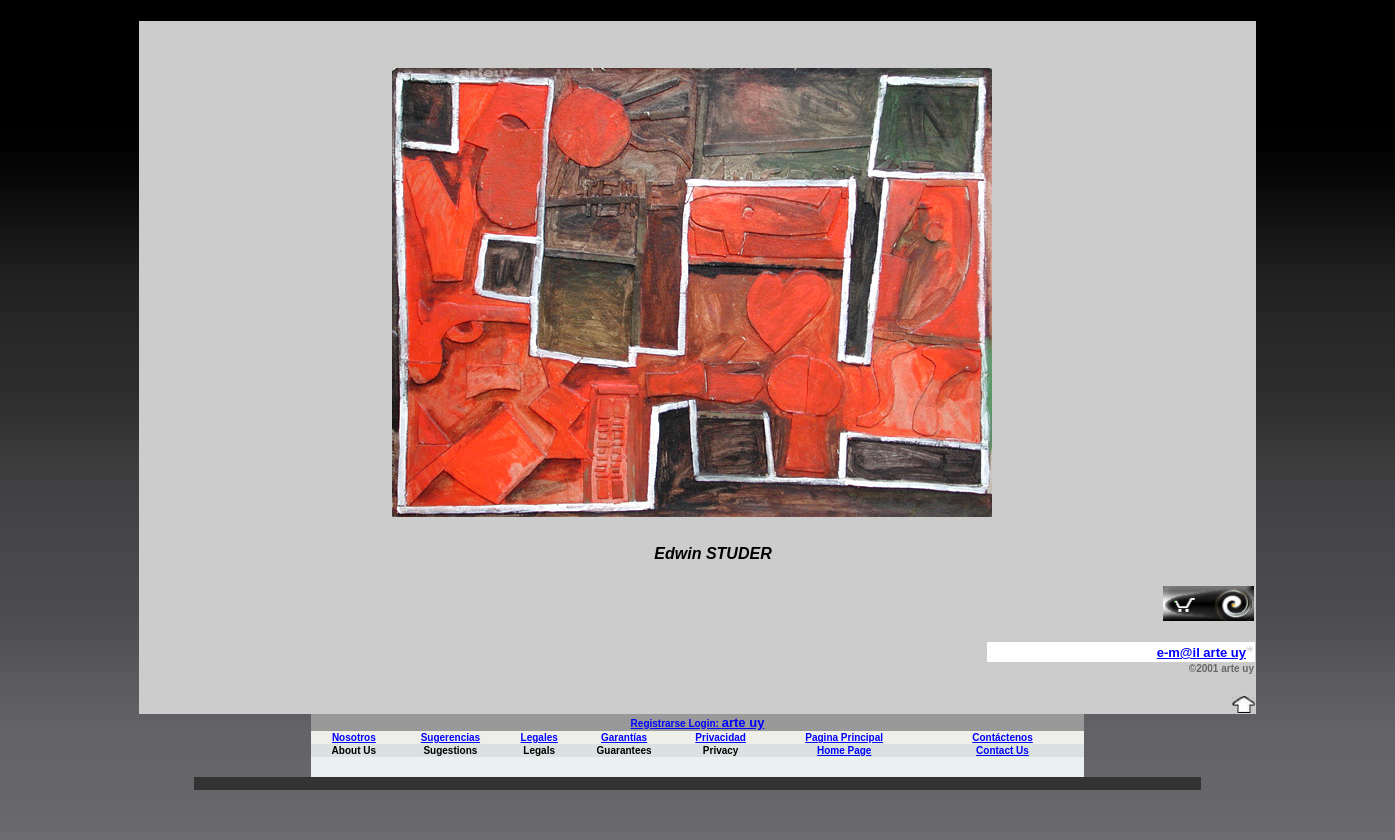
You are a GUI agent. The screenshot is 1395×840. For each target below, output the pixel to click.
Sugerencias (450, 737)
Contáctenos (1002, 737)
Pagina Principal (844, 737)
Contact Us (1002, 750)
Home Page (844, 750)
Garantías (624, 737)
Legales (539, 737)
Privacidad (720, 737)
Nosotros (354, 737)
